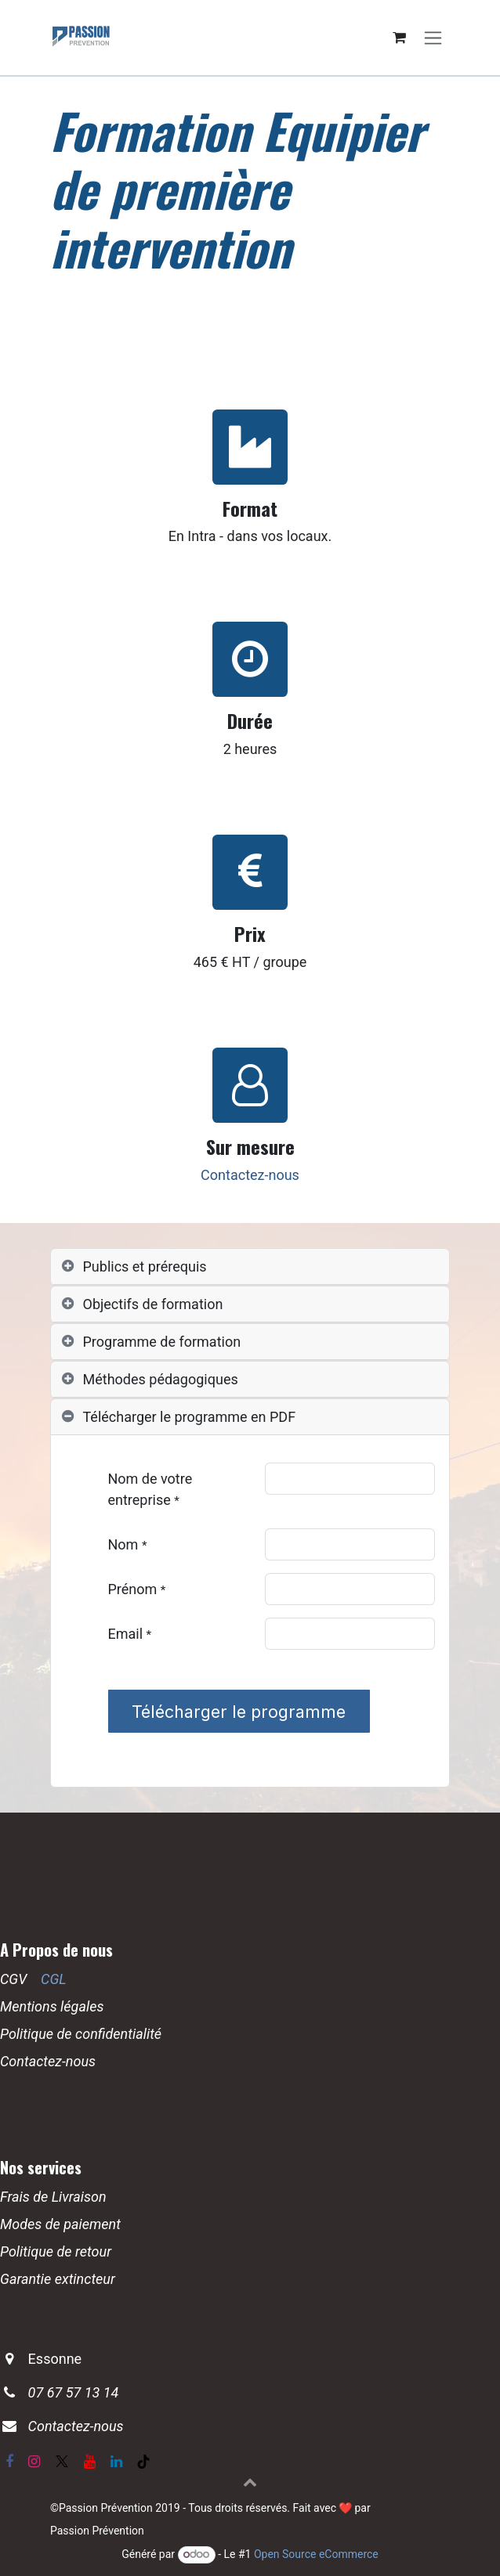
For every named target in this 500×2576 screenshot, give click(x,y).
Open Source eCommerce (316, 2554)
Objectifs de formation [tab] (153, 1304)
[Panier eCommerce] (399, 37)
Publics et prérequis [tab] (145, 1266)
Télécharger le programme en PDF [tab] (189, 1417)
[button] (250, 2482)
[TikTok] (143, 2462)
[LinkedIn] (116, 2462)
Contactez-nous (250, 1175)
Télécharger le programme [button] (239, 1711)
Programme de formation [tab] (162, 1341)
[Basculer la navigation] (433, 38)
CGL (54, 1979)
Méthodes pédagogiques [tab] (160, 1379)
